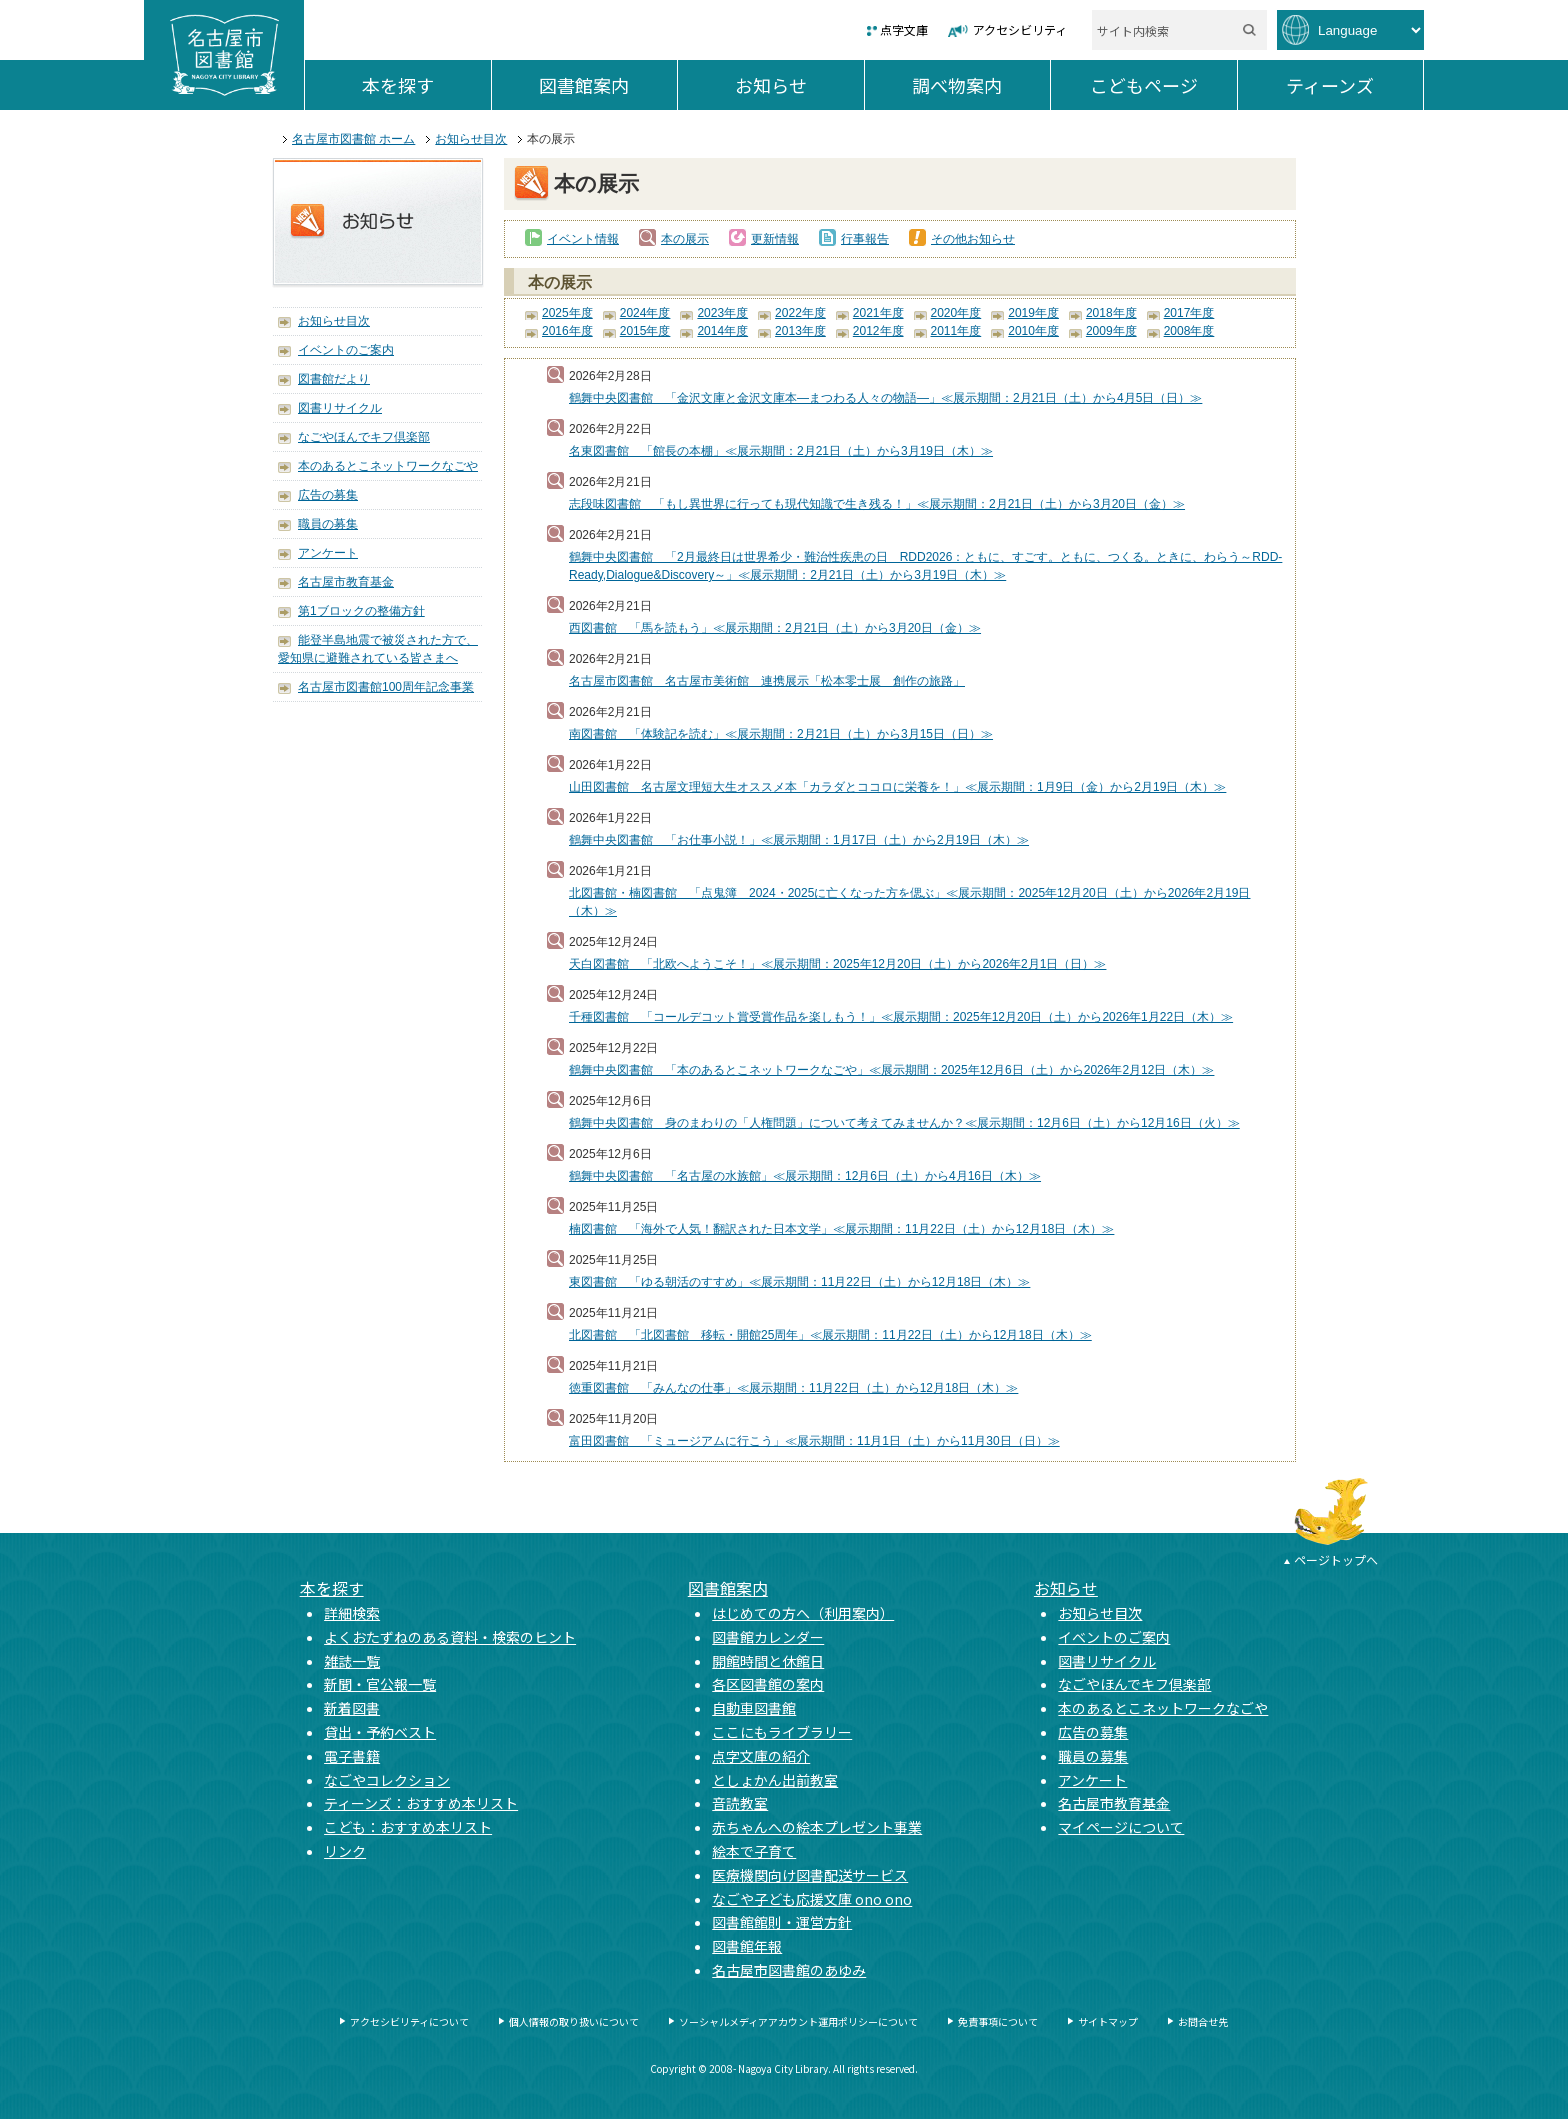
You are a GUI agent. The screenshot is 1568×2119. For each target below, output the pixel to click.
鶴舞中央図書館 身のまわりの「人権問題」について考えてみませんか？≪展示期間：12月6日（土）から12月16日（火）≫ (904, 1123)
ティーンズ (1354, 85)
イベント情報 (583, 239)
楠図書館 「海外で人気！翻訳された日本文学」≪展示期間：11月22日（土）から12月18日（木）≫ (841, 1229)
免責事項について (998, 2021)
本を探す (426, 85)
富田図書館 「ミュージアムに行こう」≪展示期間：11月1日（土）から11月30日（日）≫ (814, 1441)
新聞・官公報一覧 (380, 1684)
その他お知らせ (973, 239)
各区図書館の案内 (768, 1684)
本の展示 (685, 239)
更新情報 (775, 239)
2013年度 (800, 331)
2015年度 (645, 331)
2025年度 (567, 313)
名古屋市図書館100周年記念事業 (386, 687)
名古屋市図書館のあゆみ (789, 1970)
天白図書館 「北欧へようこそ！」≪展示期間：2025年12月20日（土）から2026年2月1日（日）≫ (837, 964)
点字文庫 (904, 29)
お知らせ (799, 85)
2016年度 (567, 331)
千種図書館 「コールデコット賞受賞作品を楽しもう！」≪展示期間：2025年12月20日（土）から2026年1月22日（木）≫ (901, 1017)
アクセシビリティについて (409, 2021)
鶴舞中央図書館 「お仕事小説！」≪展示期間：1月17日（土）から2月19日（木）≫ (799, 840)
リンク (345, 1851)
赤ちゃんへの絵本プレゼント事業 (817, 1827)
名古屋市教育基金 (346, 582)
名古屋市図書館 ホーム (353, 139)
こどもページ (1163, 85)
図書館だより (334, 379)
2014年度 (722, 331)
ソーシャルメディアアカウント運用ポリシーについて (798, 2021)
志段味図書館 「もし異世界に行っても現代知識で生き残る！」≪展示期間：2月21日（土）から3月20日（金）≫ (877, 504)
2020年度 (956, 313)
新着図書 (352, 1708)
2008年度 (1189, 331)
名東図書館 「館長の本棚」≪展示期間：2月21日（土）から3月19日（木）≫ (781, 451)
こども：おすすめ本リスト (408, 1827)
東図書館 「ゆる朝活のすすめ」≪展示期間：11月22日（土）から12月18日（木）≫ (799, 1282)
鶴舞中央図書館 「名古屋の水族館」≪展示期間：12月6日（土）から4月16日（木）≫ (805, 1176)
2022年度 (800, 313)
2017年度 (1189, 313)
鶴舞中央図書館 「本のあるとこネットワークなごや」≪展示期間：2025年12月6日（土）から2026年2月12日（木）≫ (891, 1070)
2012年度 (878, 331)
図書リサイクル (340, 408)
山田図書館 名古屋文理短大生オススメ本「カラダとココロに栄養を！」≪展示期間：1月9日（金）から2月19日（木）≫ (897, 787)
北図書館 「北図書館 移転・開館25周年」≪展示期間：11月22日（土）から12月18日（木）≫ (830, 1335)
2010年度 (1033, 331)
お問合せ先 (1203, 2021)
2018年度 (1111, 313)
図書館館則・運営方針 (782, 1922)
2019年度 (1033, 313)
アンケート (328, 553)
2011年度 (956, 331)
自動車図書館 (754, 1708)
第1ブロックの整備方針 (361, 611)
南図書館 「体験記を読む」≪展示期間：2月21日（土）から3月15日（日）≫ (781, 734)
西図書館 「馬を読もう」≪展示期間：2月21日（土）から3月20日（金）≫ (775, 628)
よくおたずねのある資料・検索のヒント (450, 1637)
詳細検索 (352, 1613)
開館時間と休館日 (768, 1661)
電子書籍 (352, 1756)
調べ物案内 (981, 85)
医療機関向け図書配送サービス (810, 1875)
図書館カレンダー (768, 1637)
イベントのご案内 (346, 350)
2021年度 (878, 313)
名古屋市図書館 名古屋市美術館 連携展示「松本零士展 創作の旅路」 (767, 681)
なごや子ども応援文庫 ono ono (812, 1899)
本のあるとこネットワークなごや (388, 466)
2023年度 (722, 313)
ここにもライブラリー (782, 1732)
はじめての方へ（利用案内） (803, 1613)
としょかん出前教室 (775, 1780)
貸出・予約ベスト (380, 1732)
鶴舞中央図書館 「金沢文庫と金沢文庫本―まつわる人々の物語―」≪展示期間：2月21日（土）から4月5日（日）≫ (885, 398)
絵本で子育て (754, 1851)
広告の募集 (328, 495)
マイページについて (1121, 1827)
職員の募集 (328, 524)
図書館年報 (747, 1946)
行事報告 (865, 239)
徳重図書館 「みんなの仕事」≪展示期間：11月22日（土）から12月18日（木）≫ (793, 1388)
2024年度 (645, 313)
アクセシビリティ (1020, 29)
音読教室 (740, 1803)
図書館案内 (608, 85)
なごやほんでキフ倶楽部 (364, 437)
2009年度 (1111, 331)
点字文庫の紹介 (761, 1756)
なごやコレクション (387, 1780)
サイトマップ (1108, 2021)
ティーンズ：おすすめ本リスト (421, 1803)
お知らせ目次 (471, 139)
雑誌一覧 (352, 1661)
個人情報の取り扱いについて (574, 2021)
